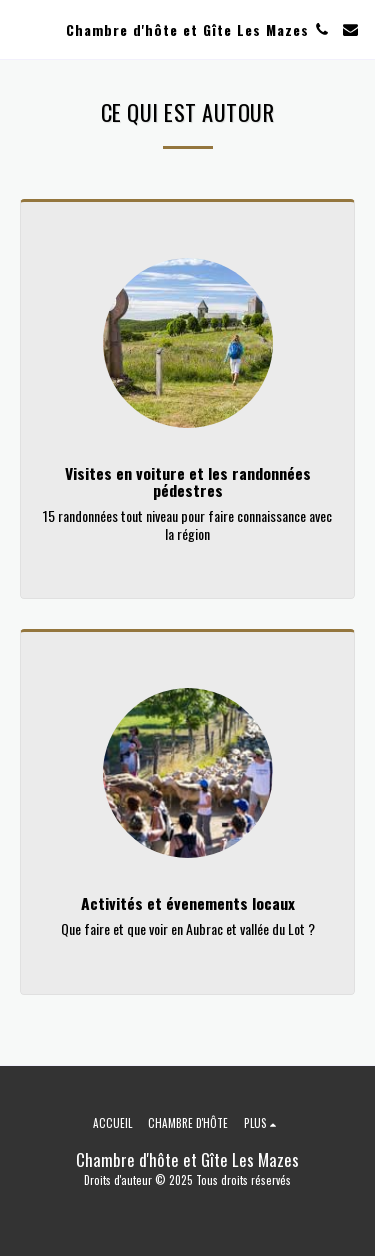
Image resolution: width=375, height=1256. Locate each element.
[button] (22, 29)
